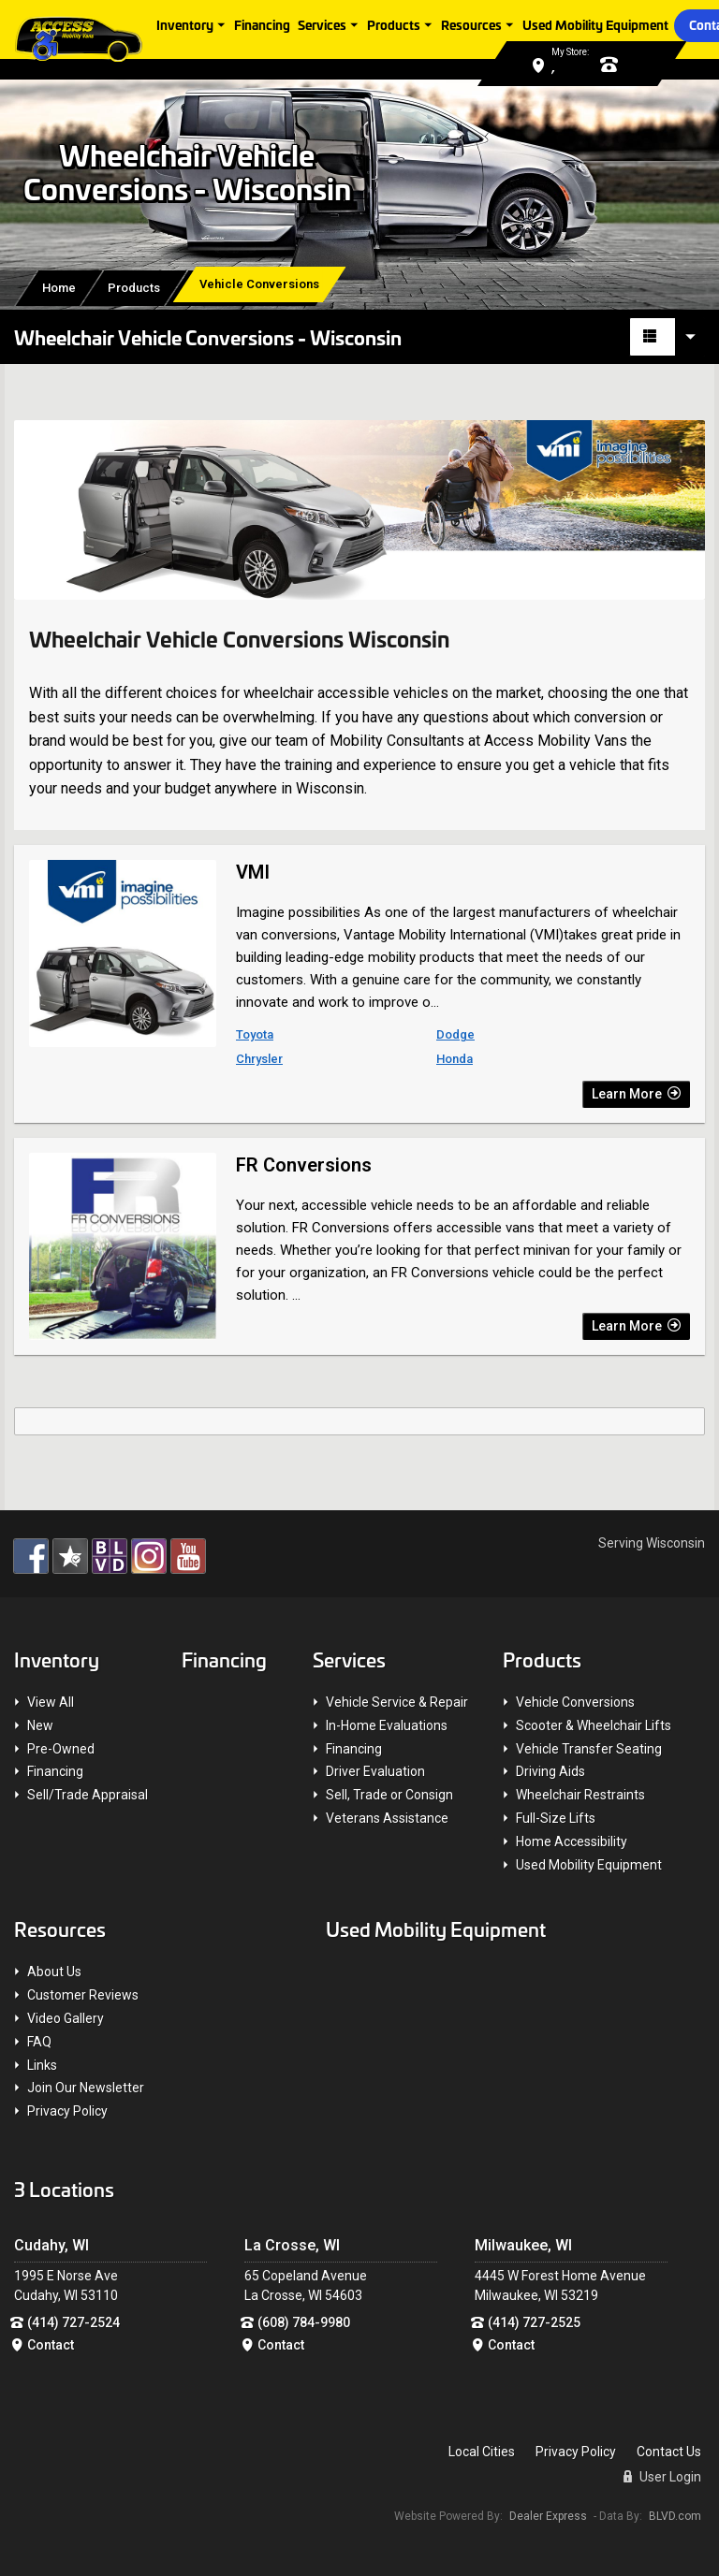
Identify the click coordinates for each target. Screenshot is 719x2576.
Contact (50, 2344)
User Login (662, 2476)
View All (50, 1702)
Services (324, 24)
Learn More (636, 1093)
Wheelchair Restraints (580, 1794)
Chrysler (259, 1059)
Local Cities (481, 2451)
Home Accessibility (571, 1841)
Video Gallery (65, 2018)
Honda (454, 1059)
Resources (473, 24)
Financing (264, 24)
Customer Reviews (83, 1994)
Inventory (186, 24)
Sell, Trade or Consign (389, 1794)
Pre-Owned (61, 1748)
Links (42, 2065)
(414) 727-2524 (73, 2322)
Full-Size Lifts (555, 1818)
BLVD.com (675, 2516)
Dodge (455, 1034)
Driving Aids (550, 1771)
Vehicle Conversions (575, 1702)
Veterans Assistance (387, 1818)
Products (395, 24)
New (40, 1725)
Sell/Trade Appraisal (87, 1794)
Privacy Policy (67, 2110)
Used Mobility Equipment (597, 24)
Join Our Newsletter (85, 2087)
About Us (54, 1971)
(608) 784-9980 (303, 2322)
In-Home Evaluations (387, 1725)
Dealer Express (548, 2516)
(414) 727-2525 (534, 2322)
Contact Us (669, 2451)
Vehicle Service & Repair (397, 1702)
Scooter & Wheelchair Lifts (593, 1725)
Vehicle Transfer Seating (589, 1748)
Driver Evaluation (375, 1771)
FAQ (39, 2041)
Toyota (254, 1034)
